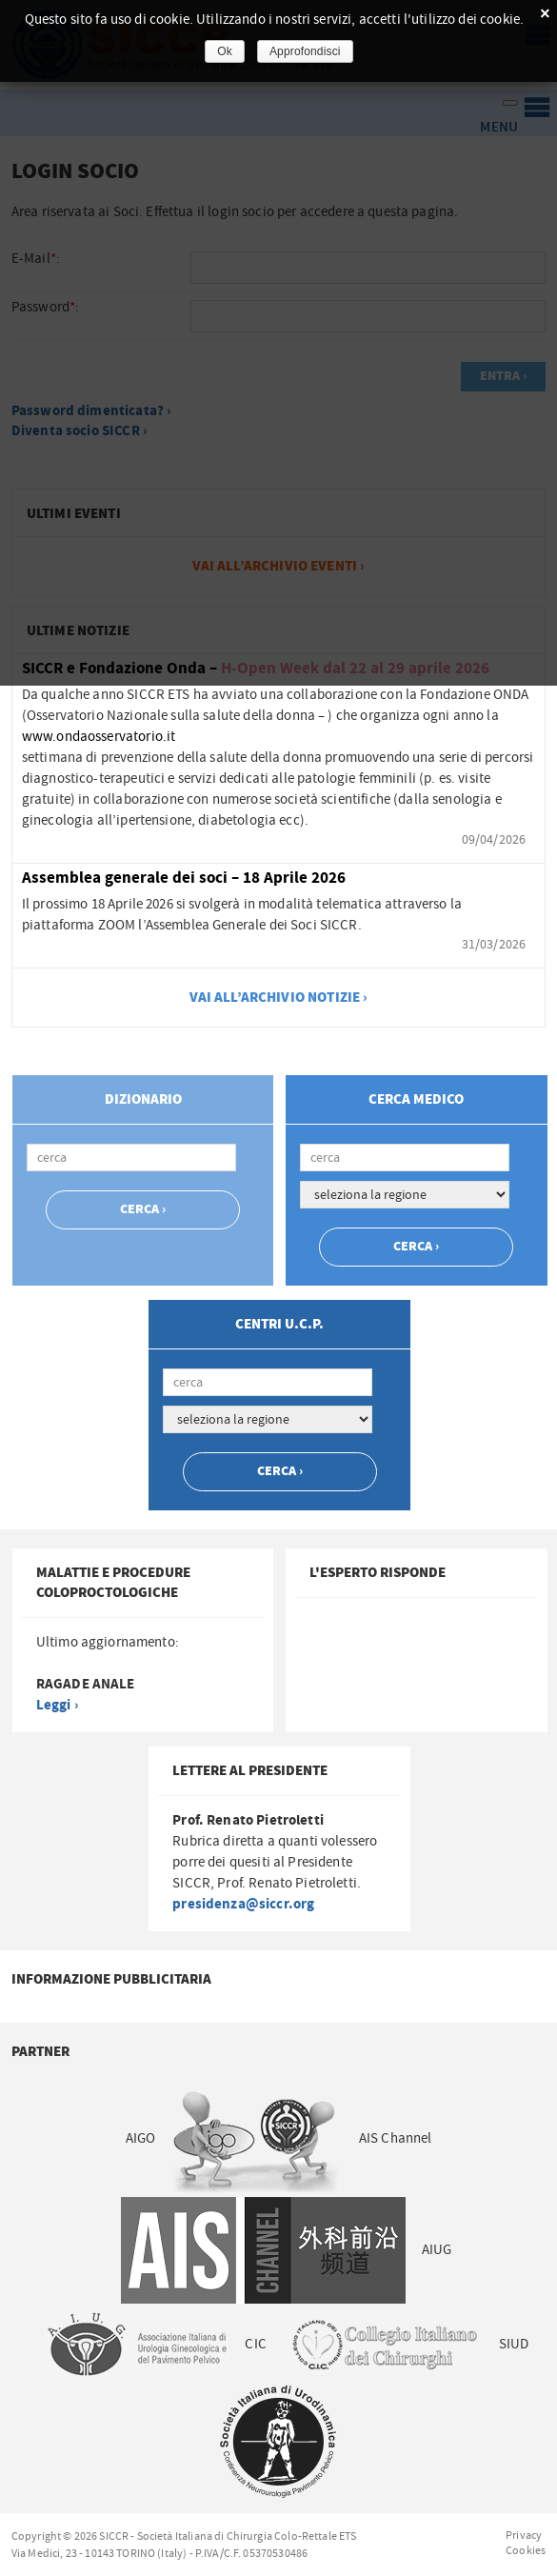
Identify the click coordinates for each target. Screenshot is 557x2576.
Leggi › (57, 1705)
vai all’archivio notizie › (278, 998)
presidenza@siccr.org (243, 1904)
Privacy (524, 2535)
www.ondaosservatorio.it (98, 737)
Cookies (526, 2550)
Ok (224, 51)
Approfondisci (305, 51)
